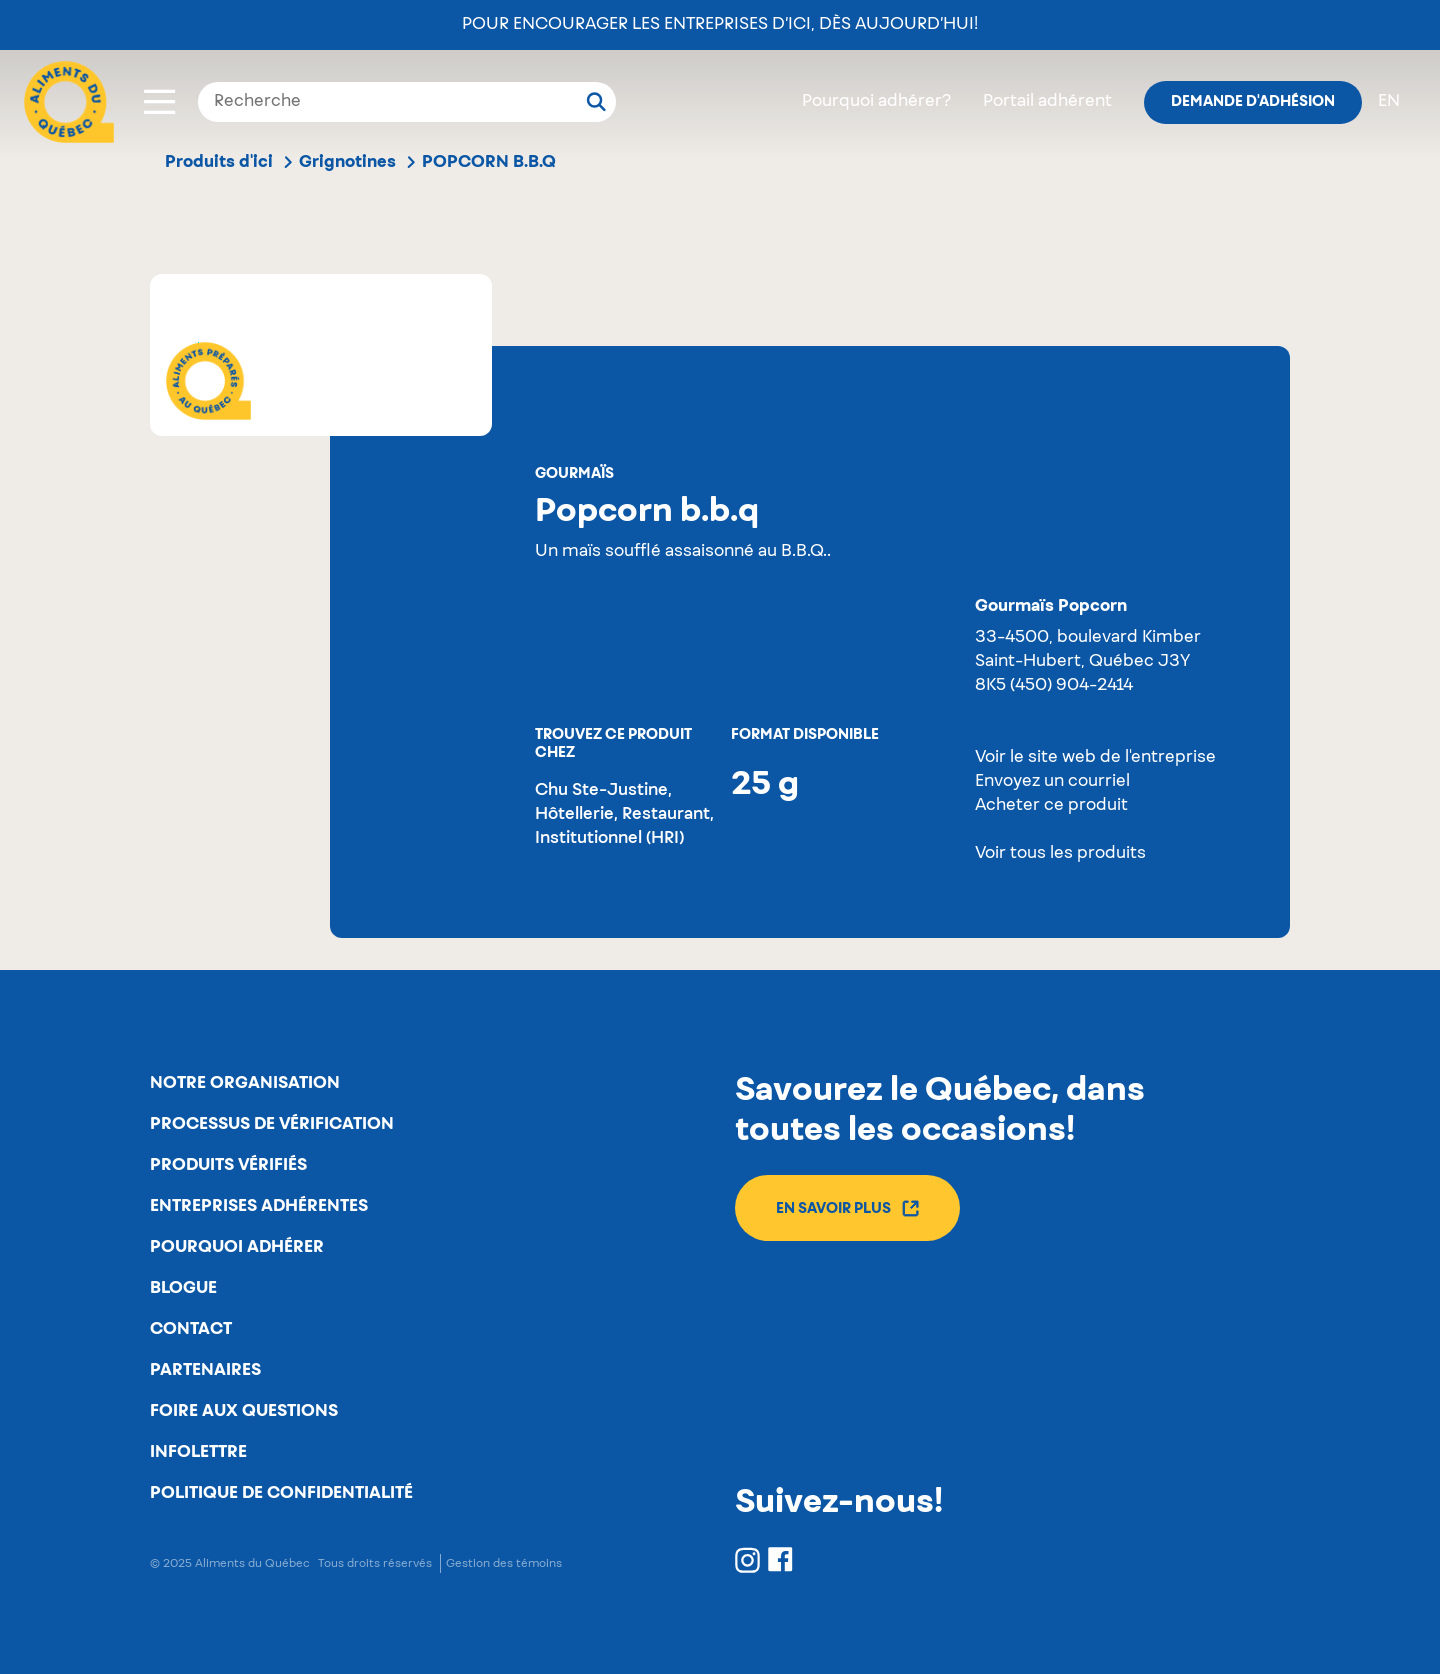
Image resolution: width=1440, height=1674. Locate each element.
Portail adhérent (1047, 102)
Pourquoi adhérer (237, 1247)
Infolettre (198, 1452)
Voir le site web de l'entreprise (1095, 758)
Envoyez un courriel (1052, 782)
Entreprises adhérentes (259, 1206)
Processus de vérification (272, 1124)
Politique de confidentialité (281, 1493)
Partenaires (205, 1370)
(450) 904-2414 (1071, 686)
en (1389, 102)
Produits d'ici (219, 162)
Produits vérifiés (228, 1165)
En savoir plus (847, 1208)
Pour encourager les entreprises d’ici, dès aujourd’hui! (720, 25)
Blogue (183, 1288)
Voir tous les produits (1060, 854)
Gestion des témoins (504, 1563)
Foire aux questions (244, 1411)
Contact (191, 1329)
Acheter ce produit (1051, 806)
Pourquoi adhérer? (876, 102)
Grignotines (347, 162)
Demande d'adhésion (1253, 102)
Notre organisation (245, 1083)
